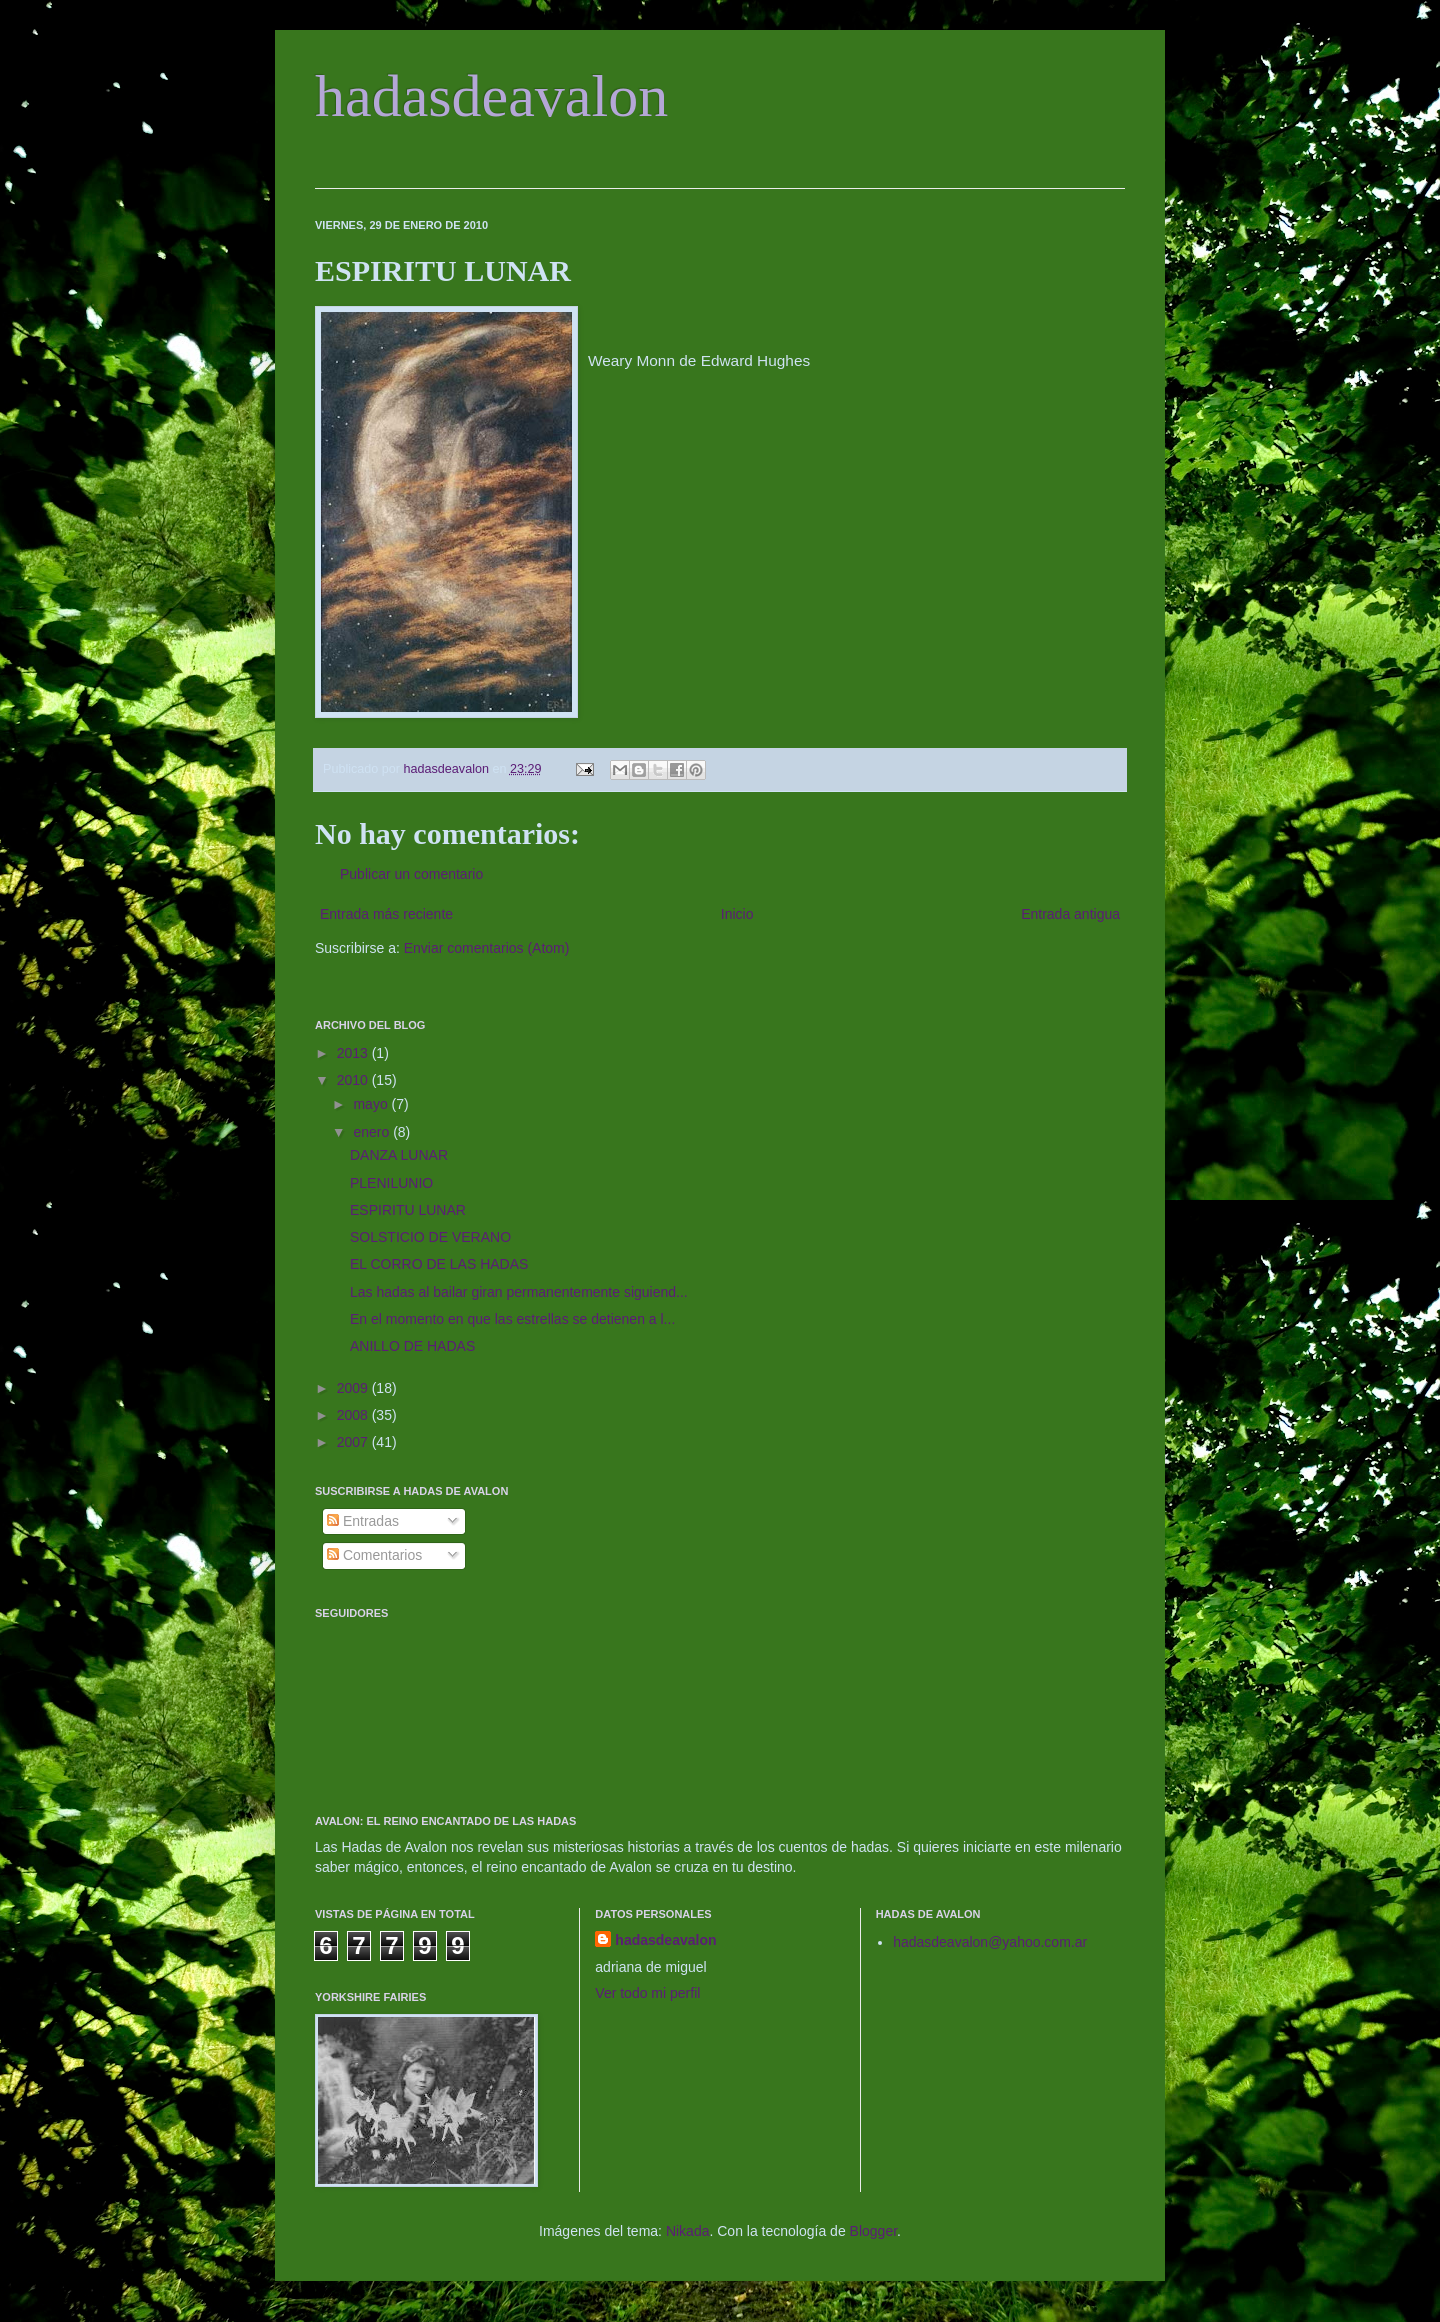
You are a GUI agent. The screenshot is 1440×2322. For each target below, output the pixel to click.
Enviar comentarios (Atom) (487, 948)
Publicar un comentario (411, 874)
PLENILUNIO (391, 1183)
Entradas (363, 1521)
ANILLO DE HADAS (412, 1346)
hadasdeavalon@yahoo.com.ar (990, 1942)
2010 (354, 1080)
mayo (372, 1104)
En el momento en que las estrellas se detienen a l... (512, 1319)
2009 (354, 1388)
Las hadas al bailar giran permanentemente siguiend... (519, 1292)
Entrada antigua (1070, 914)
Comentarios (374, 1555)
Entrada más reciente (386, 914)
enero (373, 1132)
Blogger (873, 2231)
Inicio (737, 914)
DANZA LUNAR (399, 1155)
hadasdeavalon (491, 96)
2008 (354, 1415)
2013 (354, 1053)
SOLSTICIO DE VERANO (430, 1237)
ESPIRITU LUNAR (408, 1210)
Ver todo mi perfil (647, 1993)
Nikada (688, 2231)
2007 (354, 1442)
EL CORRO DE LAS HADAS (439, 1264)
